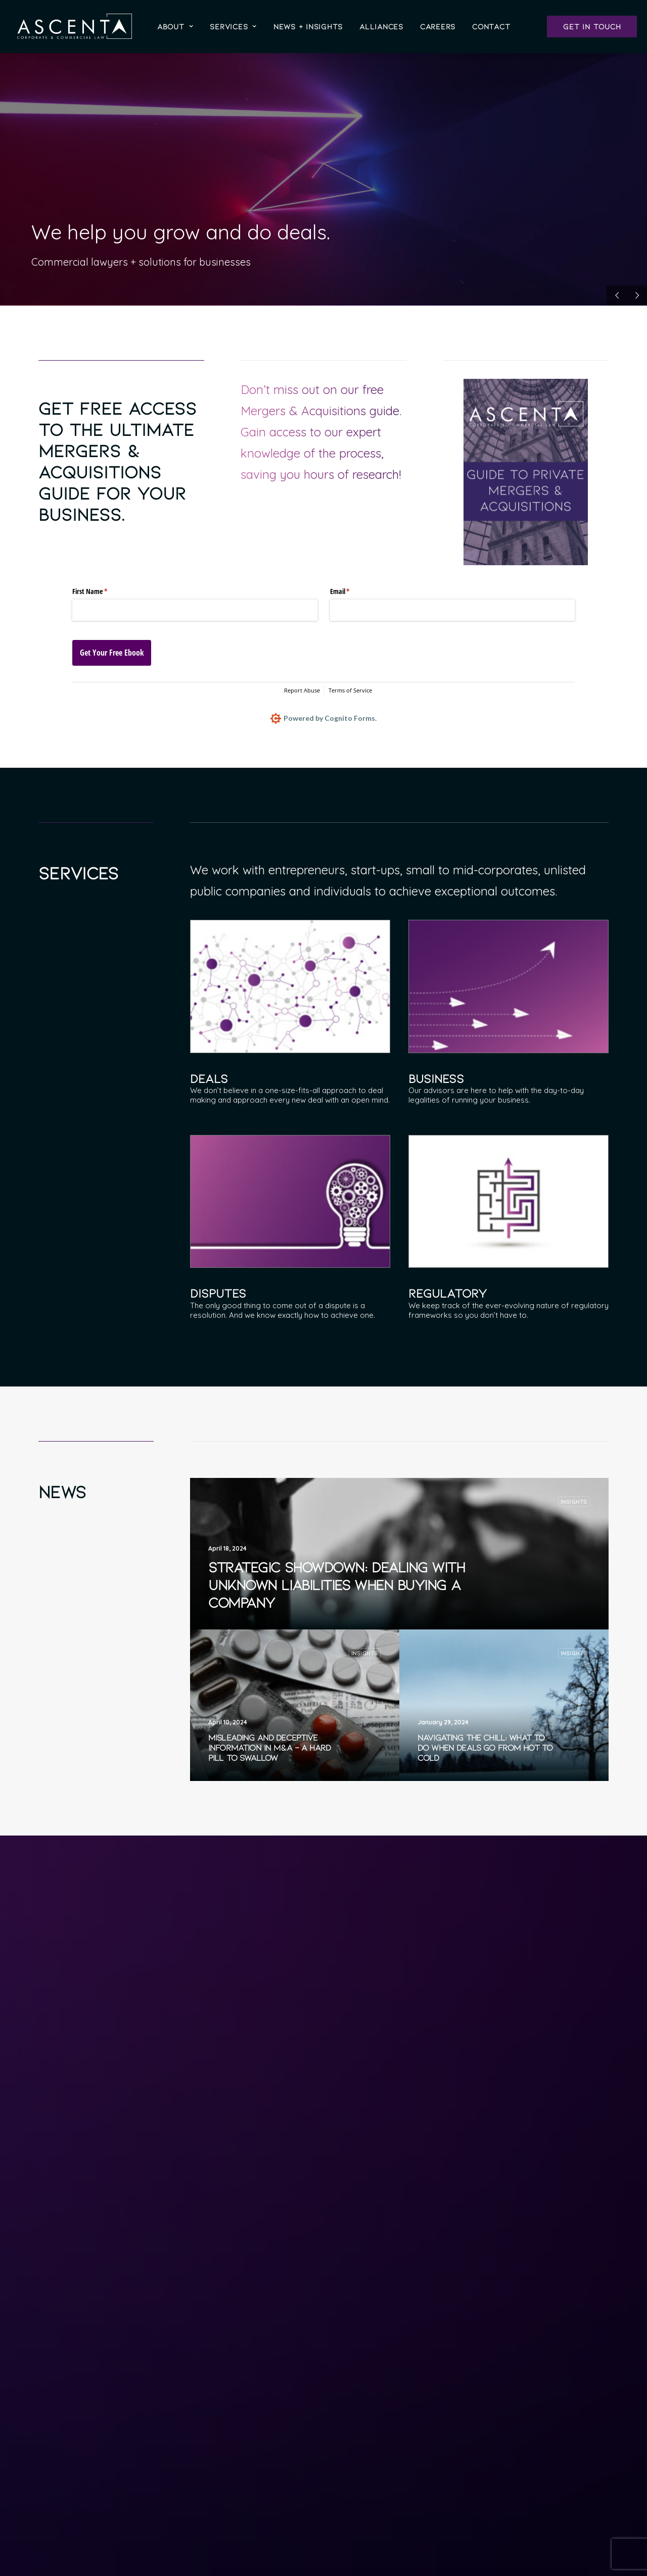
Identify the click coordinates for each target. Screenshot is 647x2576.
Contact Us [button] (481, 2503)
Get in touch (592, 26)
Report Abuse (302, 690)
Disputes (218, 1292)
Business (436, 1078)
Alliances (381, 26)
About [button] (175, 26)
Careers (437, 26)
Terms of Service (350, 690)
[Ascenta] (74, 26)
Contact (491, 26)
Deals (209, 1078)
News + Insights (308, 26)
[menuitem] (175, 26)
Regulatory (447, 1292)
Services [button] (233, 26)
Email (352, 591)
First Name (101, 591)
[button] (290, 986)
